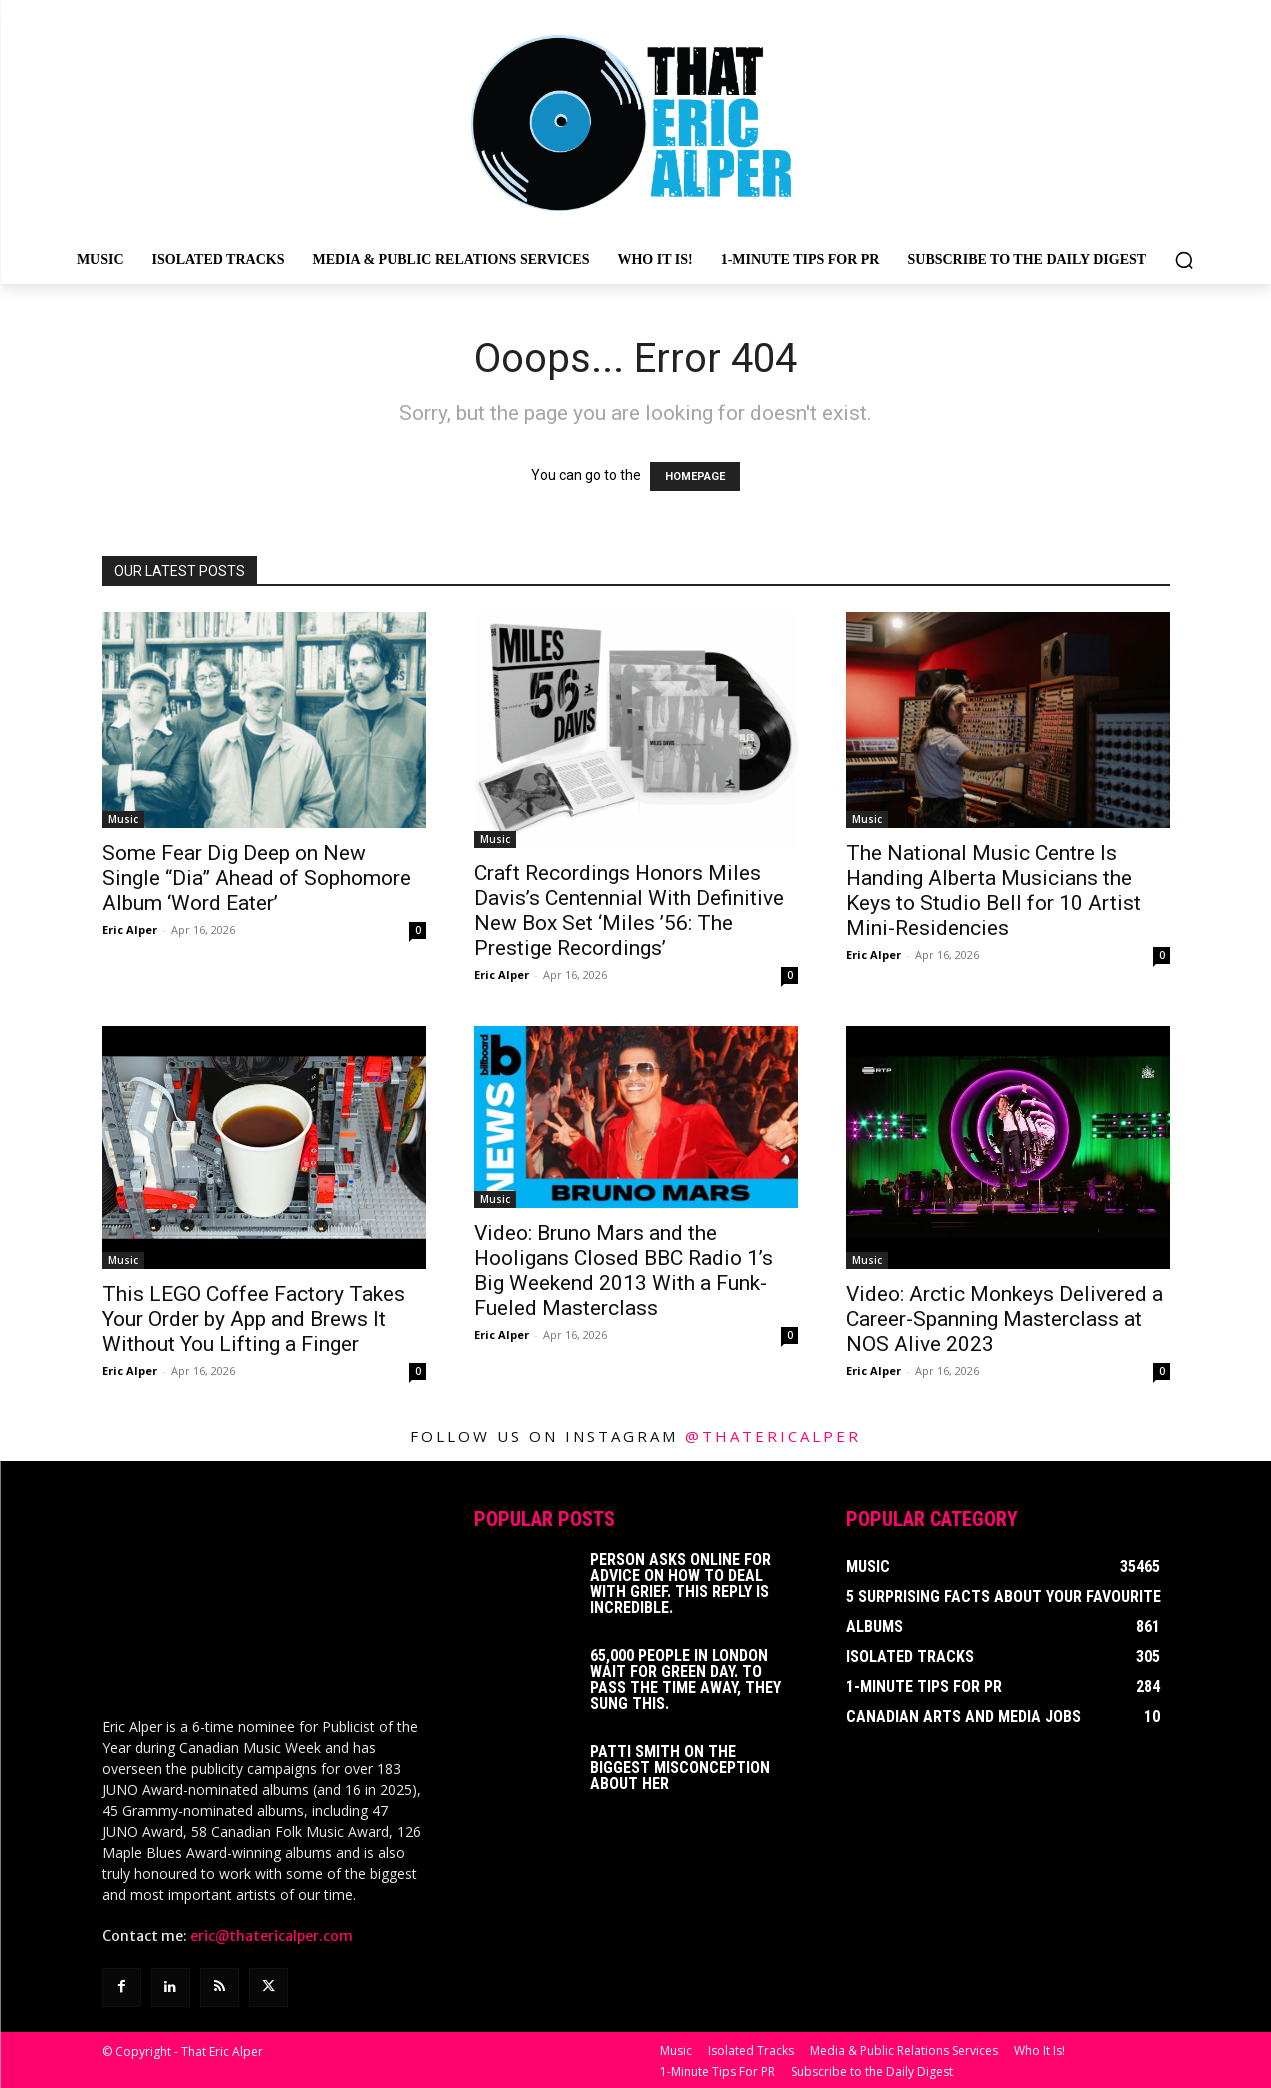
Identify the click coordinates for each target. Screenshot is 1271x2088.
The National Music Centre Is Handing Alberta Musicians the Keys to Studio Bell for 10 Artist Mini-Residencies (993, 890)
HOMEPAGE (695, 476)
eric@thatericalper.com (271, 1934)
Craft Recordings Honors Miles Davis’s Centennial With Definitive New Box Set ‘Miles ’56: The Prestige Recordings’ (629, 910)
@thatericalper (773, 1436)
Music (123, 819)
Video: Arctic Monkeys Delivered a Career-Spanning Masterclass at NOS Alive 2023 (1004, 1319)
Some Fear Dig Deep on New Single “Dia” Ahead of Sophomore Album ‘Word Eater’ (256, 878)
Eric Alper (129, 929)
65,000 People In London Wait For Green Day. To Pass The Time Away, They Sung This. (685, 1679)
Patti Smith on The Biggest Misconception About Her (680, 1767)
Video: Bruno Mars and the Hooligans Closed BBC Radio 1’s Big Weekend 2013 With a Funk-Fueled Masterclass (623, 1270)
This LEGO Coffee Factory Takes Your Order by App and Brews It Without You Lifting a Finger (253, 1319)
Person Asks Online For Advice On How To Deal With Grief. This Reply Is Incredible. (680, 1583)
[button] (1184, 260)
